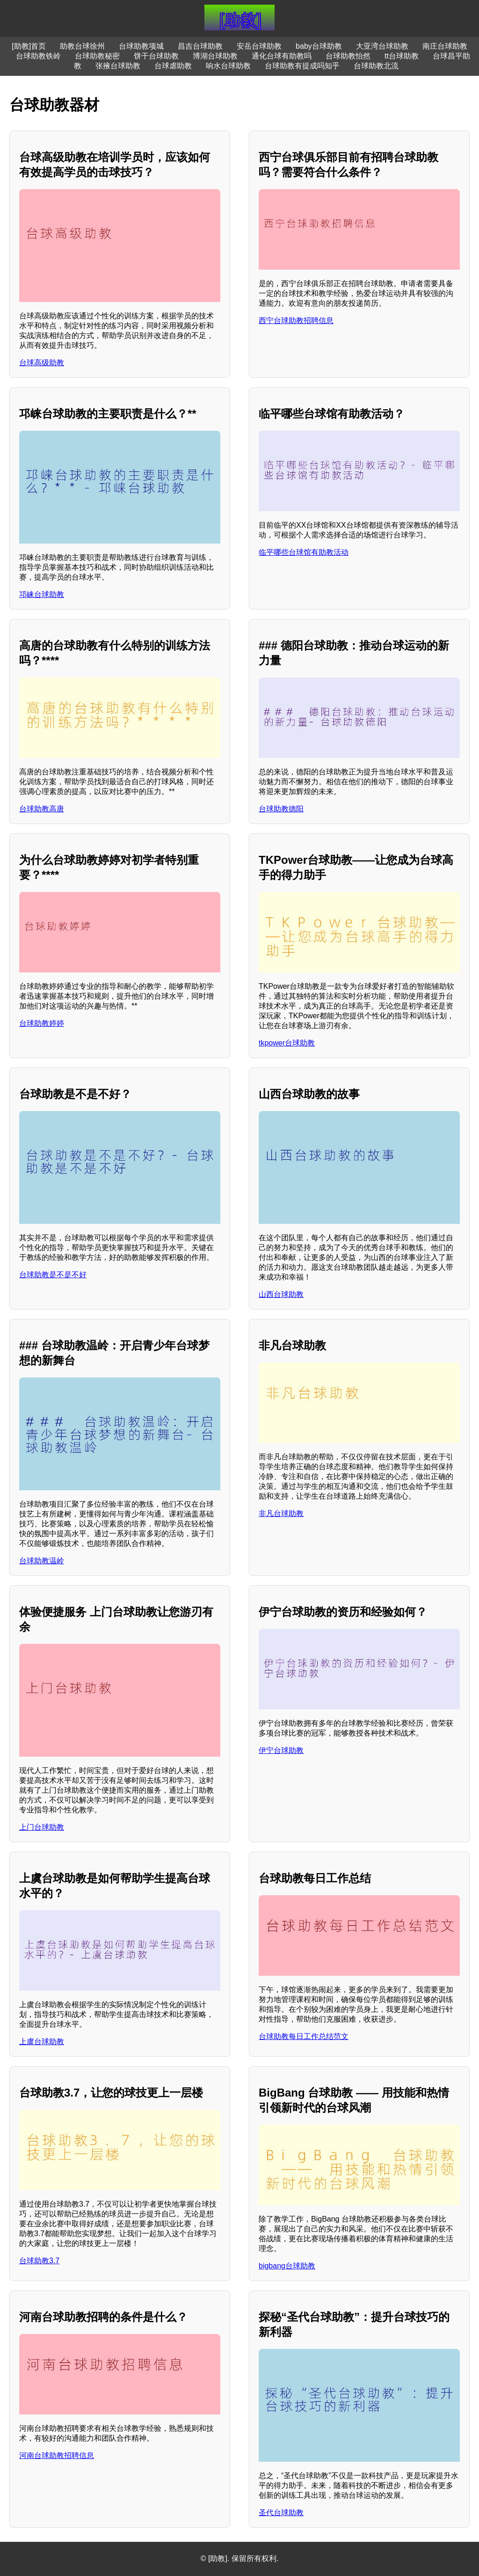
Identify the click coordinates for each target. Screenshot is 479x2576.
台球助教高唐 (41, 809)
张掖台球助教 (117, 66)
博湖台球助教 (215, 56)
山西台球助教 (281, 1294)
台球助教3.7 (39, 2261)
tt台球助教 (402, 56)
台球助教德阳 (281, 809)
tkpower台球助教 (287, 1043)
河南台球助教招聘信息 (56, 2455)
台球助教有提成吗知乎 (302, 66)
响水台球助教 (228, 66)
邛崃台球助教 (41, 594)
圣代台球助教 (281, 2513)
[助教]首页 (29, 46)
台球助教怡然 (348, 56)
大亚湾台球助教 (382, 46)
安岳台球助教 (259, 46)
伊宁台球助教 (281, 1750)
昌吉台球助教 (200, 46)
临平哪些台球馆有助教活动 (303, 552)
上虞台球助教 (41, 2042)
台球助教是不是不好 (53, 1275)
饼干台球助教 (156, 56)
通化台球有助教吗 (282, 56)
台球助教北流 (376, 66)
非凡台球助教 (281, 1513)
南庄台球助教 (444, 46)
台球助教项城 (141, 46)
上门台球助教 (41, 1827)
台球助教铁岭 (38, 56)
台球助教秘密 (97, 56)
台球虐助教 (173, 66)
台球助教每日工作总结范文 (303, 2036)
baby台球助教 (319, 46)
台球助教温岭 (41, 1561)
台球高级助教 (41, 363)
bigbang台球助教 (287, 2266)
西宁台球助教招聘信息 (296, 320)
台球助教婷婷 (41, 1023)
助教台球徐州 (82, 46)
